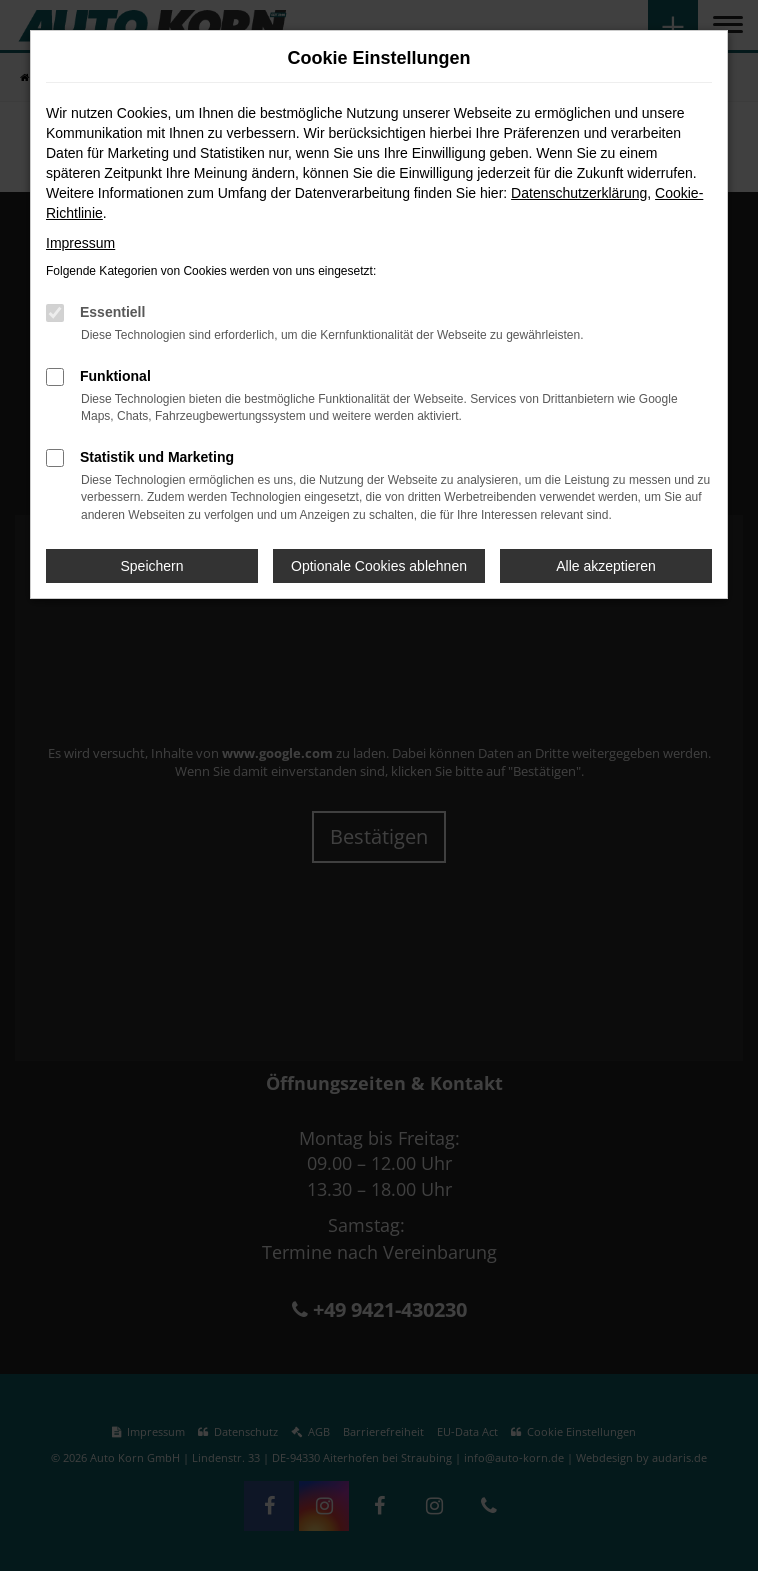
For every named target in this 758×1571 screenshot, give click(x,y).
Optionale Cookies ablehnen (379, 566)
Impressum (80, 243)
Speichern (151, 566)
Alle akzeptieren (606, 566)
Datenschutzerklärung (579, 193)
